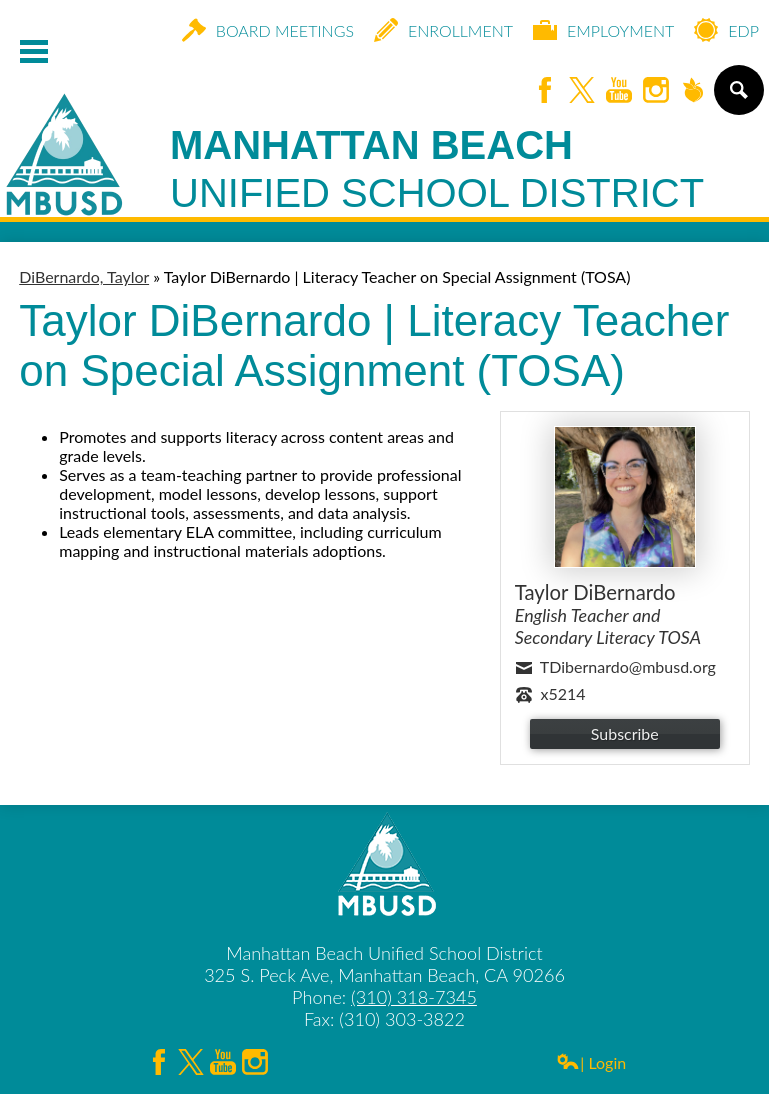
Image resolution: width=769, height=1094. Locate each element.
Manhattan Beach (437, 170)
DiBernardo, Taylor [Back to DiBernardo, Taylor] (84, 276)
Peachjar (693, 91)
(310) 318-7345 (414, 997)
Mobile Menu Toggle (34, 51)
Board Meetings (268, 30)
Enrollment (443, 30)
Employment (603, 30)
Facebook (545, 91)
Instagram (656, 91)
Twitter (582, 91)
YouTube (619, 91)
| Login (591, 1062)
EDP (726, 30)
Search (737, 98)
